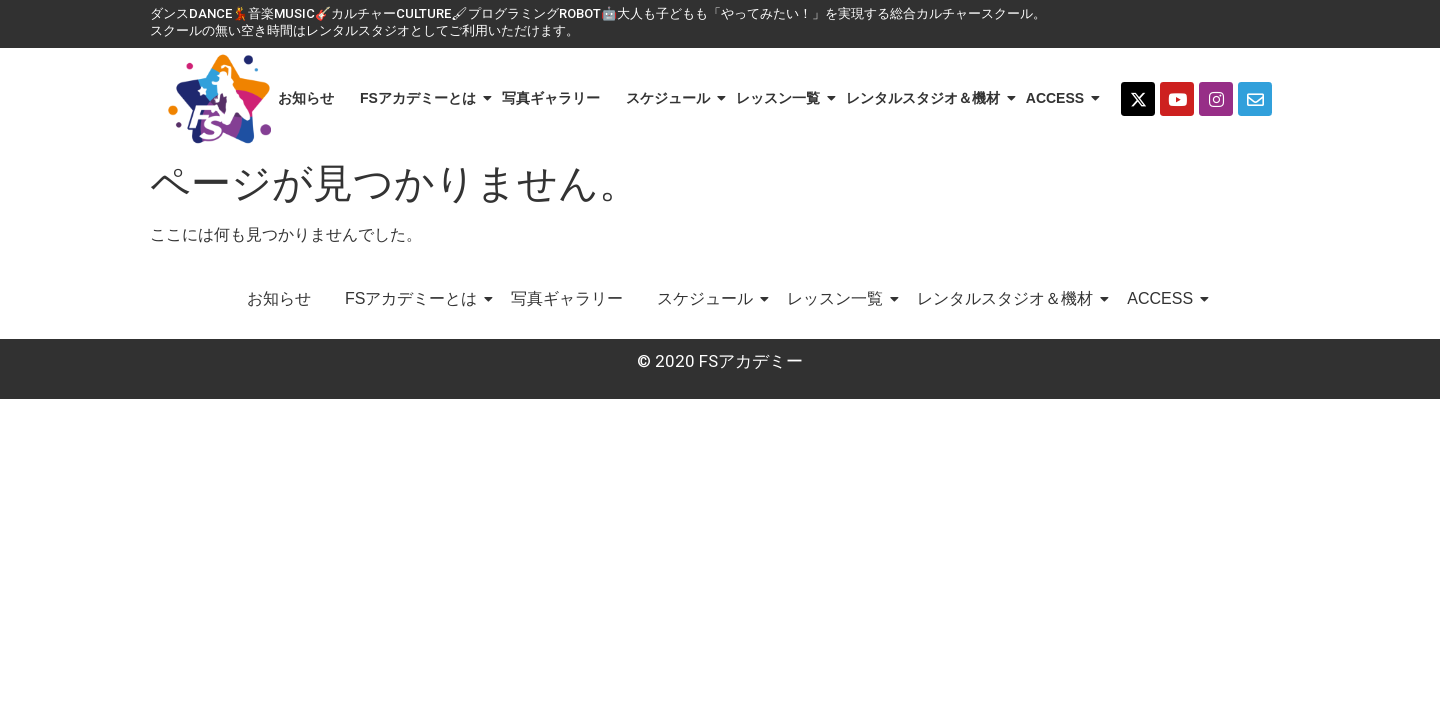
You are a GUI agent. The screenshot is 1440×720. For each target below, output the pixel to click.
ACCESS (1058, 98)
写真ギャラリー (551, 98)
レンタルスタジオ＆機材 (926, 98)
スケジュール (671, 98)
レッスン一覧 (781, 98)
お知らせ (306, 98)
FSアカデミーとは (421, 98)
